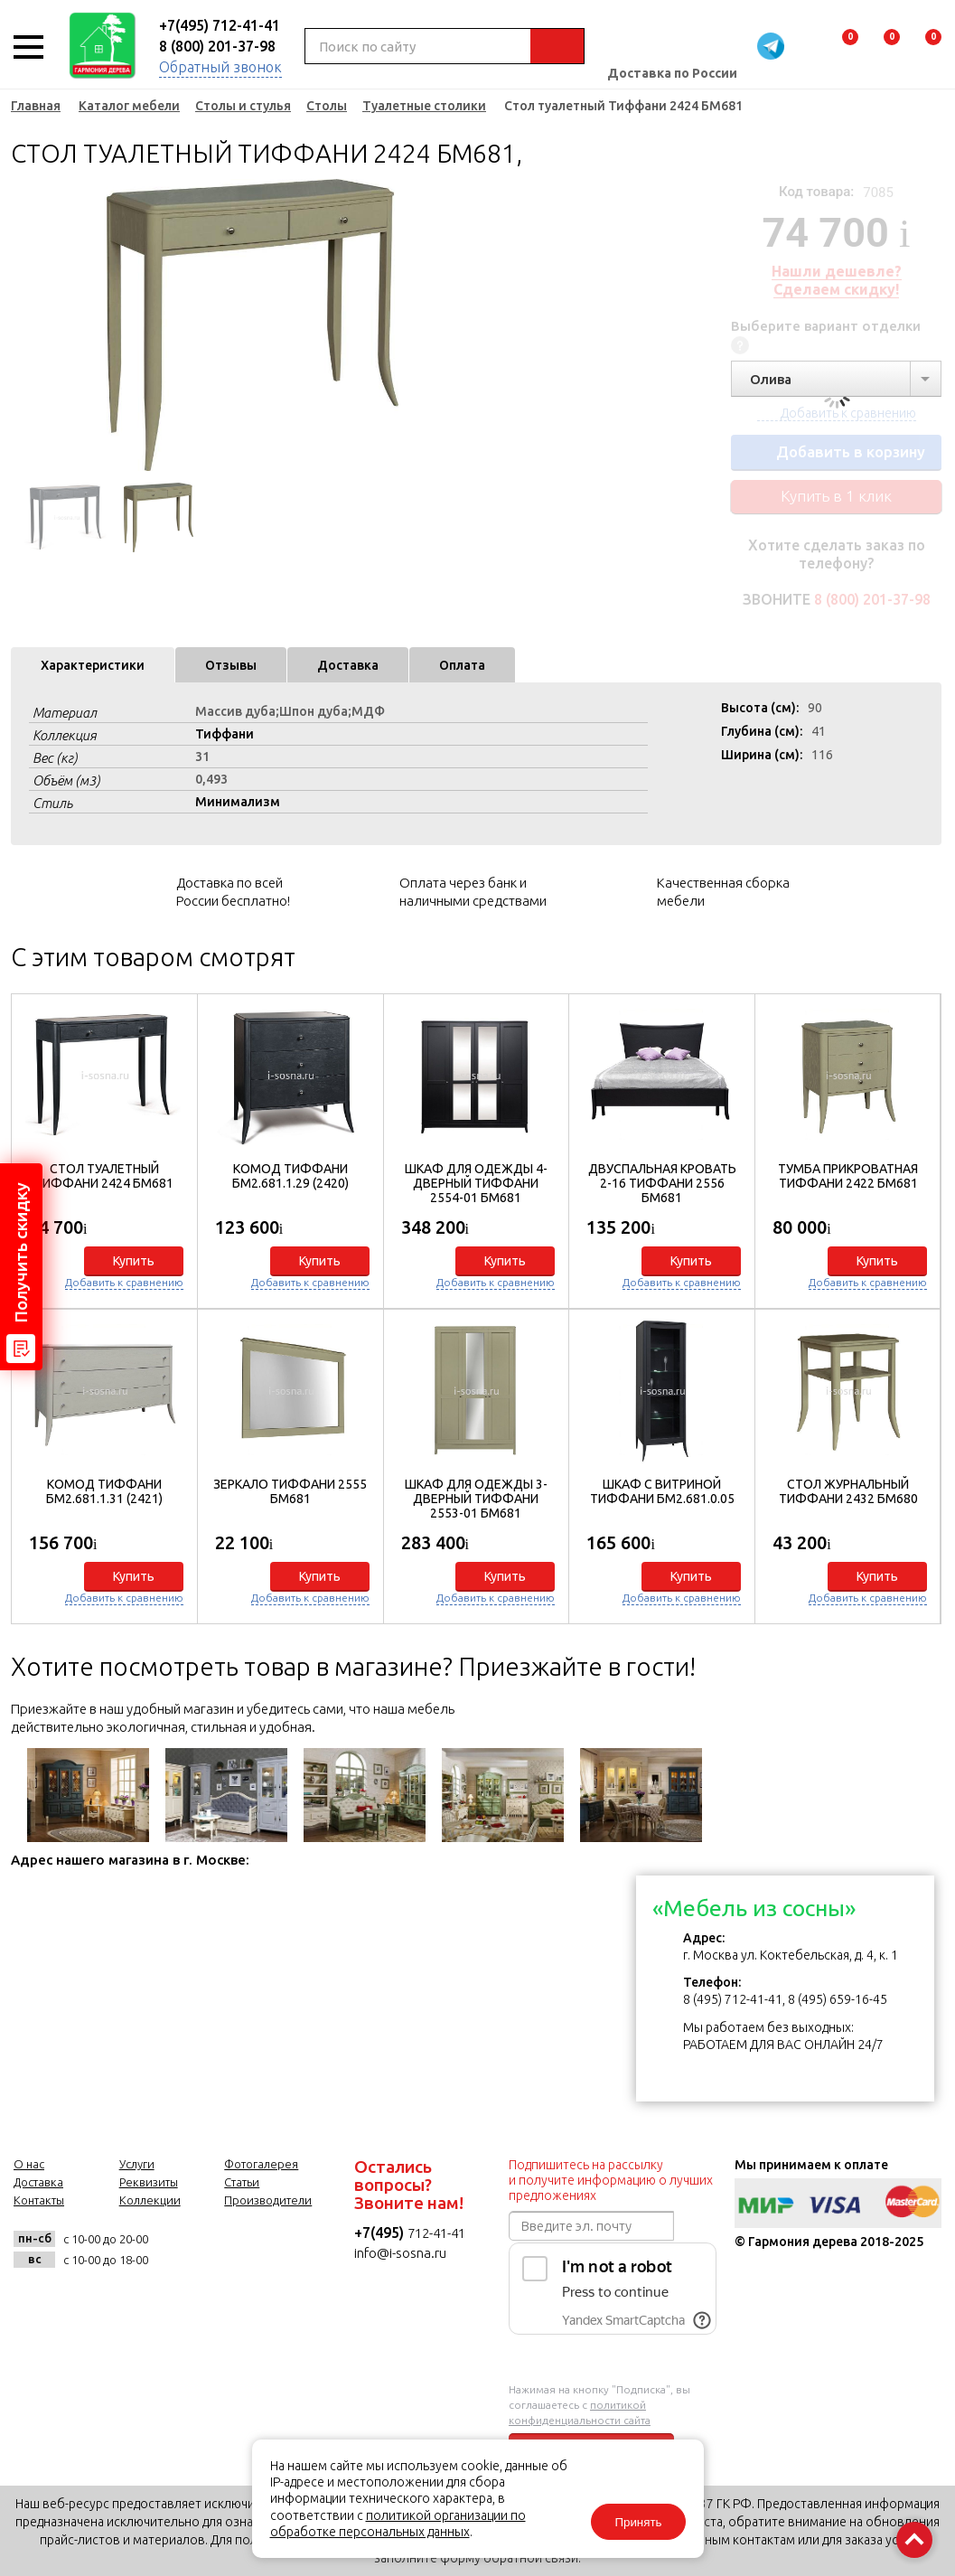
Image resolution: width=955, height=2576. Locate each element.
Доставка (348, 665)
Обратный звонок (220, 67)
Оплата (462, 665)
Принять (637, 2522)
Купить (133, 1261)
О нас (29, 2164)
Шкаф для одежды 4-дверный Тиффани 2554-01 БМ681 (476, 1183)
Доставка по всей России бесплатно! (233, 891)
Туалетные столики (424, 106)
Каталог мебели (129, 106)
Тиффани (224, 734)
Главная (36, 106)
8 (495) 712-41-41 (732, 1999)
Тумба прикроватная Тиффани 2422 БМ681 (848, 1175)
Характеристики (93, 665)
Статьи (241, 2182)
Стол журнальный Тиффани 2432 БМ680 (848, 1491)
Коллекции (150, 2200)
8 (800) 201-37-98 (217, 46)
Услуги (136, 2164)
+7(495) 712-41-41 (219, 25)
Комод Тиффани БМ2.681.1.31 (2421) (104, 1491)
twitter (268, 2249)
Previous (24, 325)
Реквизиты (148, 2182)
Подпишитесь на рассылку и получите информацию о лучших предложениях (611, 2180)
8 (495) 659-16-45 (837, 1999)
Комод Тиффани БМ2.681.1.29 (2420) (290, 1175)
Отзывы (231, 665)
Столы (326, 106)
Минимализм (237, 801)
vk (180, 2249)
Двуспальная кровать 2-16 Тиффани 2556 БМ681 (662, 1183)
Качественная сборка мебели (723, 891)
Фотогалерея (261, 2164)
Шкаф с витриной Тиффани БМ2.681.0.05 (662, 1491)
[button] (918, 1305)
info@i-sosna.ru (400, 2253)
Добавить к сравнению (124, 1282)
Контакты (39, 2200)
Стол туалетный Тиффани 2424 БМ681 (103, 1175)
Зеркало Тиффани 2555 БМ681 (290, 1491)
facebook (224, 2249)
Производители (268, 2200)
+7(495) (380, 2232)
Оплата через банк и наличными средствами (473, 891)
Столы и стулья (243, 106)
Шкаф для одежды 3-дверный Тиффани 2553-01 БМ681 (476, 1498)
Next (444, 325)
